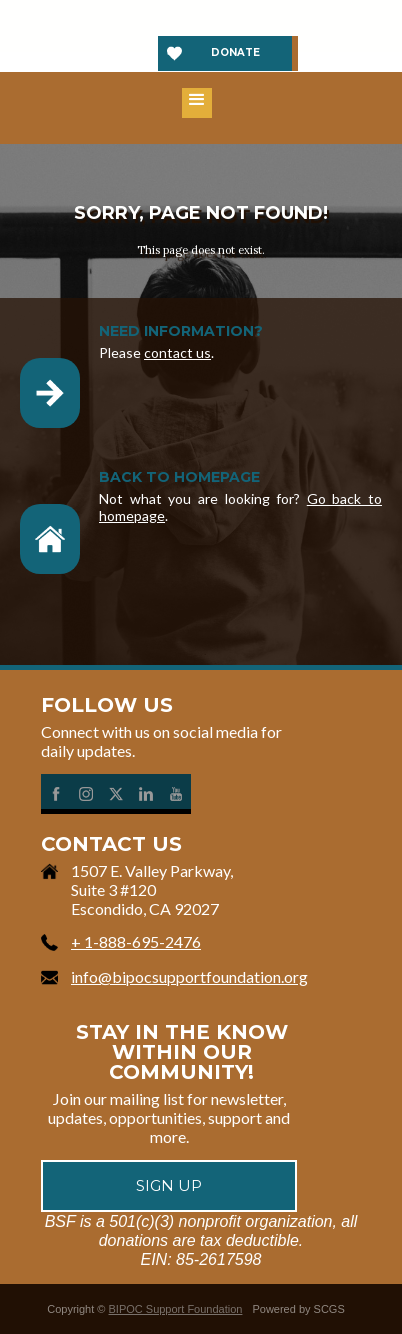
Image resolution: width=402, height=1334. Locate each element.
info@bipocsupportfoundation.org (189, 976)
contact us (177, 352)
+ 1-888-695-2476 (136, 941)
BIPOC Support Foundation (176, 1309)
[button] (197, 103)
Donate (235, 52)
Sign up (169, 1185)
